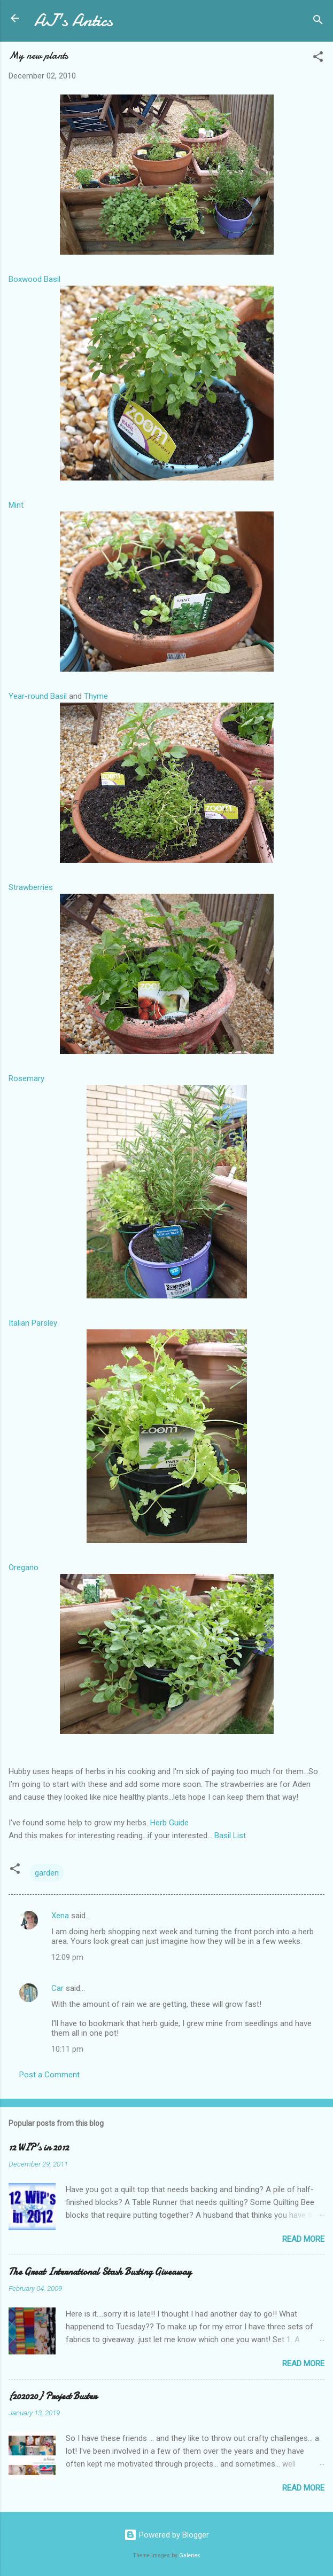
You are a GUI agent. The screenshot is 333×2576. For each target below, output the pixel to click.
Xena (60, 1915)
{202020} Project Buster (53, 2396)
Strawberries (31, 887)
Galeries (189, 2555)
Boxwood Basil (34, 279)
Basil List (229, 1835)
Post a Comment (49, 2074)
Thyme (96, 696)
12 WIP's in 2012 (39, 2147)
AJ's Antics (73, 21)
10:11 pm (67, 2049)
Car (57, 1988)
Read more (303, 2239)
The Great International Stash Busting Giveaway (100, 2272)
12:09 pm (67, 1957)
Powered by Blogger (166, 2535)
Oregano (23, 1567)
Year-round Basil (38, 696)
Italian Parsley (33, 1323)
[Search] (318, 21)
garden (47, 1873)
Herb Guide (169, 1822)
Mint (16, 505)
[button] (318, 58)
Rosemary (26, 1078)
